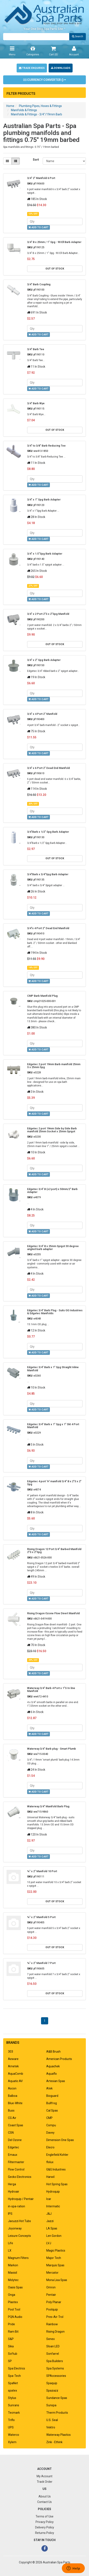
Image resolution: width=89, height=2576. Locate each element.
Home (10, 106)
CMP (49, 2118)
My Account (44, 2476)
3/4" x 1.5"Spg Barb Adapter (44, 553)
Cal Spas (52, 2110)
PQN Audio (15, 2317)
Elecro (50, 2147)
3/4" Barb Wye (36, 403)
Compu (51, 2125)
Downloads (60, 68)
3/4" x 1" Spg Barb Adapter (44, 499)
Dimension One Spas (60, 2140)
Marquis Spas (55, 2265)
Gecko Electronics (19, 2176)
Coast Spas (15, 2125)
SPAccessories (56, 2375)
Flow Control (16, 2169)
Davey (50, 2132)
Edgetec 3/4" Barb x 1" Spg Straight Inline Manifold (53, 1369)
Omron (51, 2287)
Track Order (44, 2481)
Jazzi (50, 2221)
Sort (36, 159)
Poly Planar (53, 2302)
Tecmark (14, 2412)
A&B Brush (53, 2051)
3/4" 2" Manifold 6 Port (41, 178)
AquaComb (15, 2073)
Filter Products (21, 94)
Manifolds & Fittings (24, 110)
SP (10, 2361)
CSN (11, 2132)
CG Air (12, 2118)
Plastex (13, 2302)
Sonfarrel (52, 2353)
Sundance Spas (56, 2398)
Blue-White (15, 2103)
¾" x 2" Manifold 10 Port (42, 1871)
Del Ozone (15, 2140)
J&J (49, 2213)
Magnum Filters (18, 2258)
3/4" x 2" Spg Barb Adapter (44, 660)
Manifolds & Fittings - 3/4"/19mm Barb (36, 114)
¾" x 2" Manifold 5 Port (41, 1917)
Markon (13, 2265)
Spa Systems (55, 2368)
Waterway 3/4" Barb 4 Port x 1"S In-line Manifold (51, 1689)
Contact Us (44, 2502)
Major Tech (53, 2258)
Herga (12, 2184)
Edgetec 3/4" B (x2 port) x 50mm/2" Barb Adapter (52, 1190)
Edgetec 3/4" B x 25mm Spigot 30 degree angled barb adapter (53, 1248)
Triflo (11, 2420)
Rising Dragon (55, 2331)
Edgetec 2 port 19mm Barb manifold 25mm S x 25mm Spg (53, 1066)
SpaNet (13, 2383)
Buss (11, 2110)
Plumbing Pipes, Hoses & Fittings (40, 106)
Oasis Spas (15, 2287)
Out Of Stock (54, 268)
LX (9, 2250)
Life (10, 2243)
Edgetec (13, 2147)
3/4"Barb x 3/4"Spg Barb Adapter (47, 874)
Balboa (12, 2095)
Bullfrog (51, 2103)
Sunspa (51, 2405)
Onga (11, 2294)
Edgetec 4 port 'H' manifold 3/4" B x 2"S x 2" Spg (54, 1483)
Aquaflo (51, 2073)
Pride (11, 2324)
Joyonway (15, 2228)
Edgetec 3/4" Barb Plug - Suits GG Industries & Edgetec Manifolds (54, 1312)
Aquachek (53, 2066)
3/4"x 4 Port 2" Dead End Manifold (48, 928)
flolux (49, 2162)
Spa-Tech (14, 2375)
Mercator (52, 2272)
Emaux (12, 2154)
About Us (45, 2496)
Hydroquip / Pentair (21, 2199)
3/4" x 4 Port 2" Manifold (42, 713)
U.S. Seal (52, 2420)
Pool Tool (14, 2309)
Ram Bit (13, 2331)
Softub (12, 2353)
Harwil (50, 2176)
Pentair (51, 2294)
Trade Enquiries (32, 68)
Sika (11, 2346)
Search (77, 36)
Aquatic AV (15, 2081)
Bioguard (52, 2095)
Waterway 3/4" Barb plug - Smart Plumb (51, 1748)
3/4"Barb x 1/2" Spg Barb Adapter (48, 831)
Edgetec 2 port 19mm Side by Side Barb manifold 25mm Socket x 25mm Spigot (52, 1130)
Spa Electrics (16, 2368)
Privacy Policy (45, 2522)
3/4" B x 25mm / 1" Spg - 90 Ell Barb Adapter (54, 242)
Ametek (13, 2066)
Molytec (13, 2280)
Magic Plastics (55, 2250)
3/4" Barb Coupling (38, 284)
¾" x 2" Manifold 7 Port (41, 1963)
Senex (50, 2339)
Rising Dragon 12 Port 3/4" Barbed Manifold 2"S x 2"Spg (54, 1550)
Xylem (12, 2442)
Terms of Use (44, 2516)
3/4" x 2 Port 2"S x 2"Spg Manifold (48, 613)
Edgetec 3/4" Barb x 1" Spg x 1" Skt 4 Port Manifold (53, 1426)
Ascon (12, 2088)
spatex (12, 2390)
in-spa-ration (16, 2206)
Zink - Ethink (54, 2442)
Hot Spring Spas (57, 2184)
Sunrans (13, 2405)
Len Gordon (53, 2235)
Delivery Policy (44, 2527)
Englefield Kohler (57, 2154)
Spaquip (51, 2383)
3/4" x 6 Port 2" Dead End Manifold (48, 768)
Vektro (50, 2427)
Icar (48, 2199)
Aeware (13, 2059)
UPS (11, 2427)
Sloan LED (53, 2346)
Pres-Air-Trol (54, 2317)
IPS (10, 2213)
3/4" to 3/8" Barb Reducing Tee (46, 445)
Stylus (12, 2398)
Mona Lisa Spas (56, 2280)
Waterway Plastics (58, 2434)
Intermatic (53, 2206)
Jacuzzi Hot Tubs (19, 2221)
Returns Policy (44, 2533)
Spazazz (52, 2390)
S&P (11, 2339)
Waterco (13, 2434)
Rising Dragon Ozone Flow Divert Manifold (53, 1613)
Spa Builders (54, 2361)
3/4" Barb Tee (35, 349)
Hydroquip (53, 2191)
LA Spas (51, 2228)
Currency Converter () (44, 79)
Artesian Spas (55, 2081)
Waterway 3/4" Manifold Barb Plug (48, 1806)
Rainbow (52, 2324)
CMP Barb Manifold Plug (42, 995)
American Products (59, 2059)
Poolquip (52, 2309)
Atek (49, 2088)
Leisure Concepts (19, 2235)
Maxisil (12, 2272)
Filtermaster (16, 2162)
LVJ (48, 2243)
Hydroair (13, 2191)
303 (10, 2051)
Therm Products (57, 2412)
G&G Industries (56, 2169)
